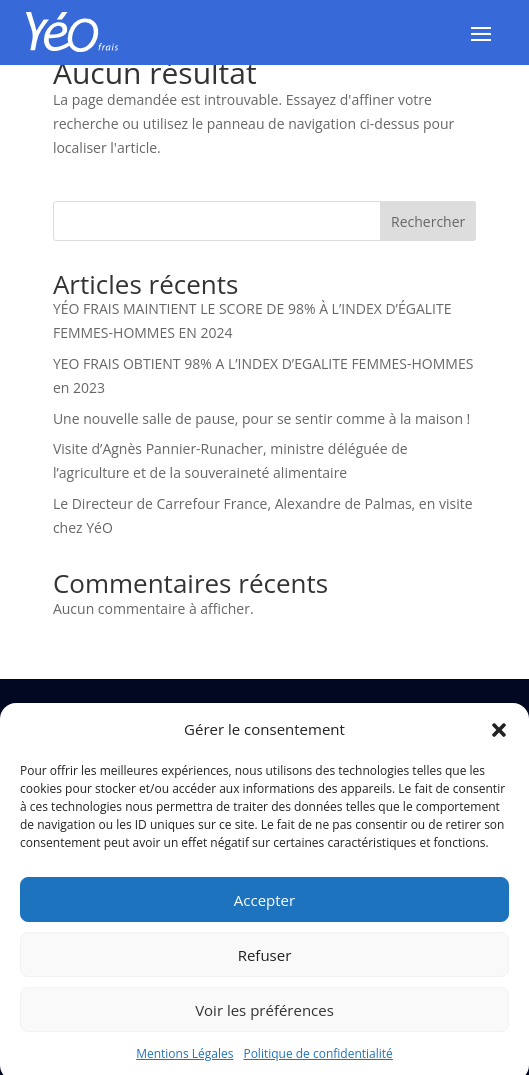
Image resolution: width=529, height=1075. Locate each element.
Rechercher (428, 221)
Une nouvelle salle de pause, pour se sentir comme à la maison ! (261, 418)
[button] (499, 740)
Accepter (264, 909)
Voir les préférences (264, 1019)
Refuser (265, 964)
